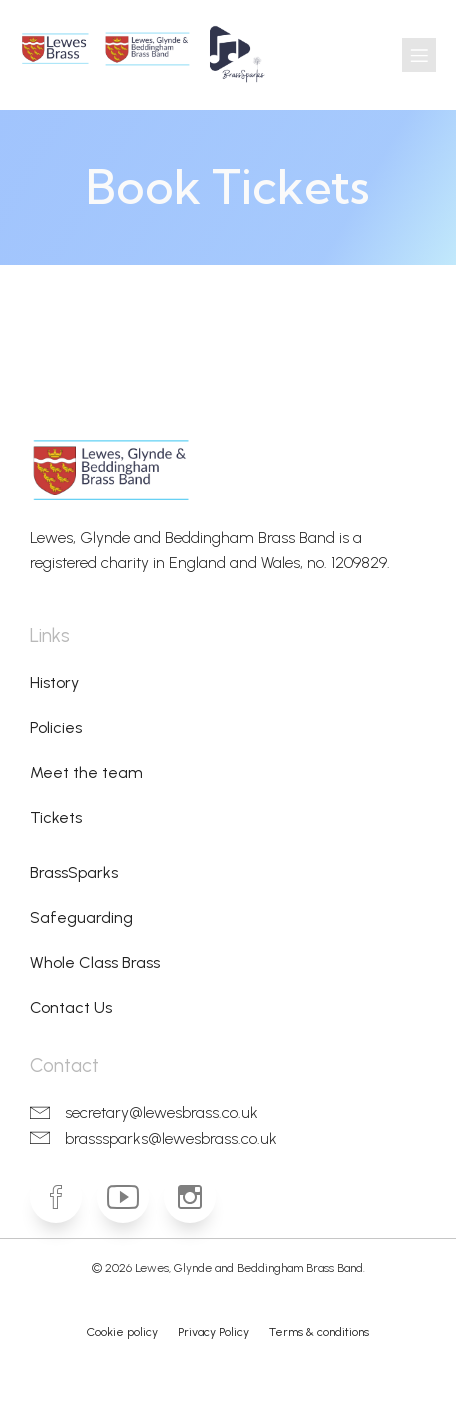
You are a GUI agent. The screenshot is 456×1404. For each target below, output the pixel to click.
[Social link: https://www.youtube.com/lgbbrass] (130, 1197)
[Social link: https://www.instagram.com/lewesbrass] (197, 1197)
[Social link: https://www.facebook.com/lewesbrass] (63, 1197)
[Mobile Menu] (419, 55)
